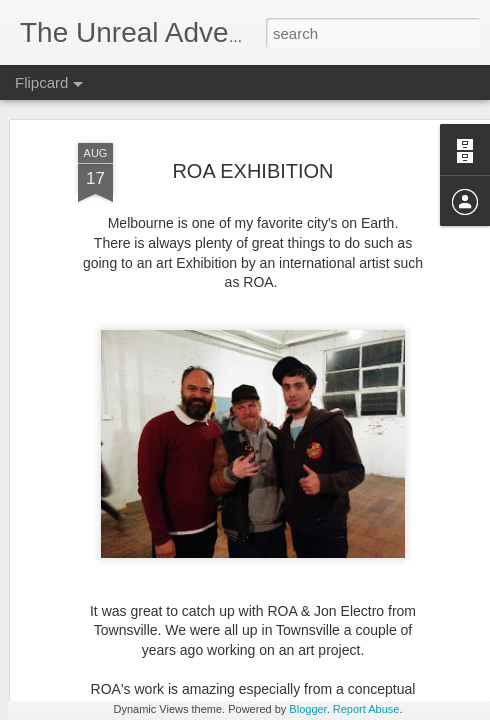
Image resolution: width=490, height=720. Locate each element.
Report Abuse (366, 709)
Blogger (307, 709)
